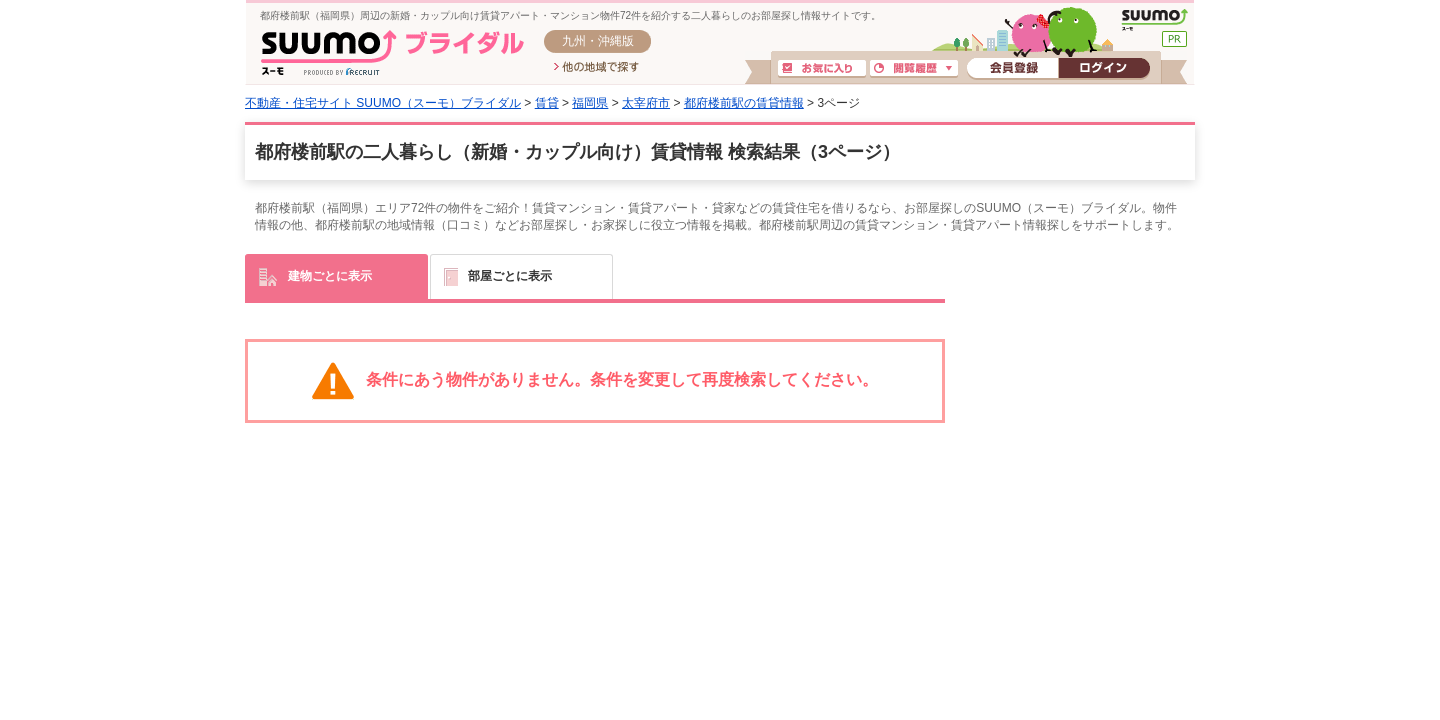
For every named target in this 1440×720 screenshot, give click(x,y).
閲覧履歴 (914, 69)
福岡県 (590, 103)
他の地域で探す (596, 68)
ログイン (1104, 69)
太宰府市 (646, 103)
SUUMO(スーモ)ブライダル (392, 52)
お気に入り (822, 69)
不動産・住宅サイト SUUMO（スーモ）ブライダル (383, 103)
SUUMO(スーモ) (1154, 20)
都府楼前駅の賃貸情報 (744, 103)
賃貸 (547, 103)
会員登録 (1012, 69)
